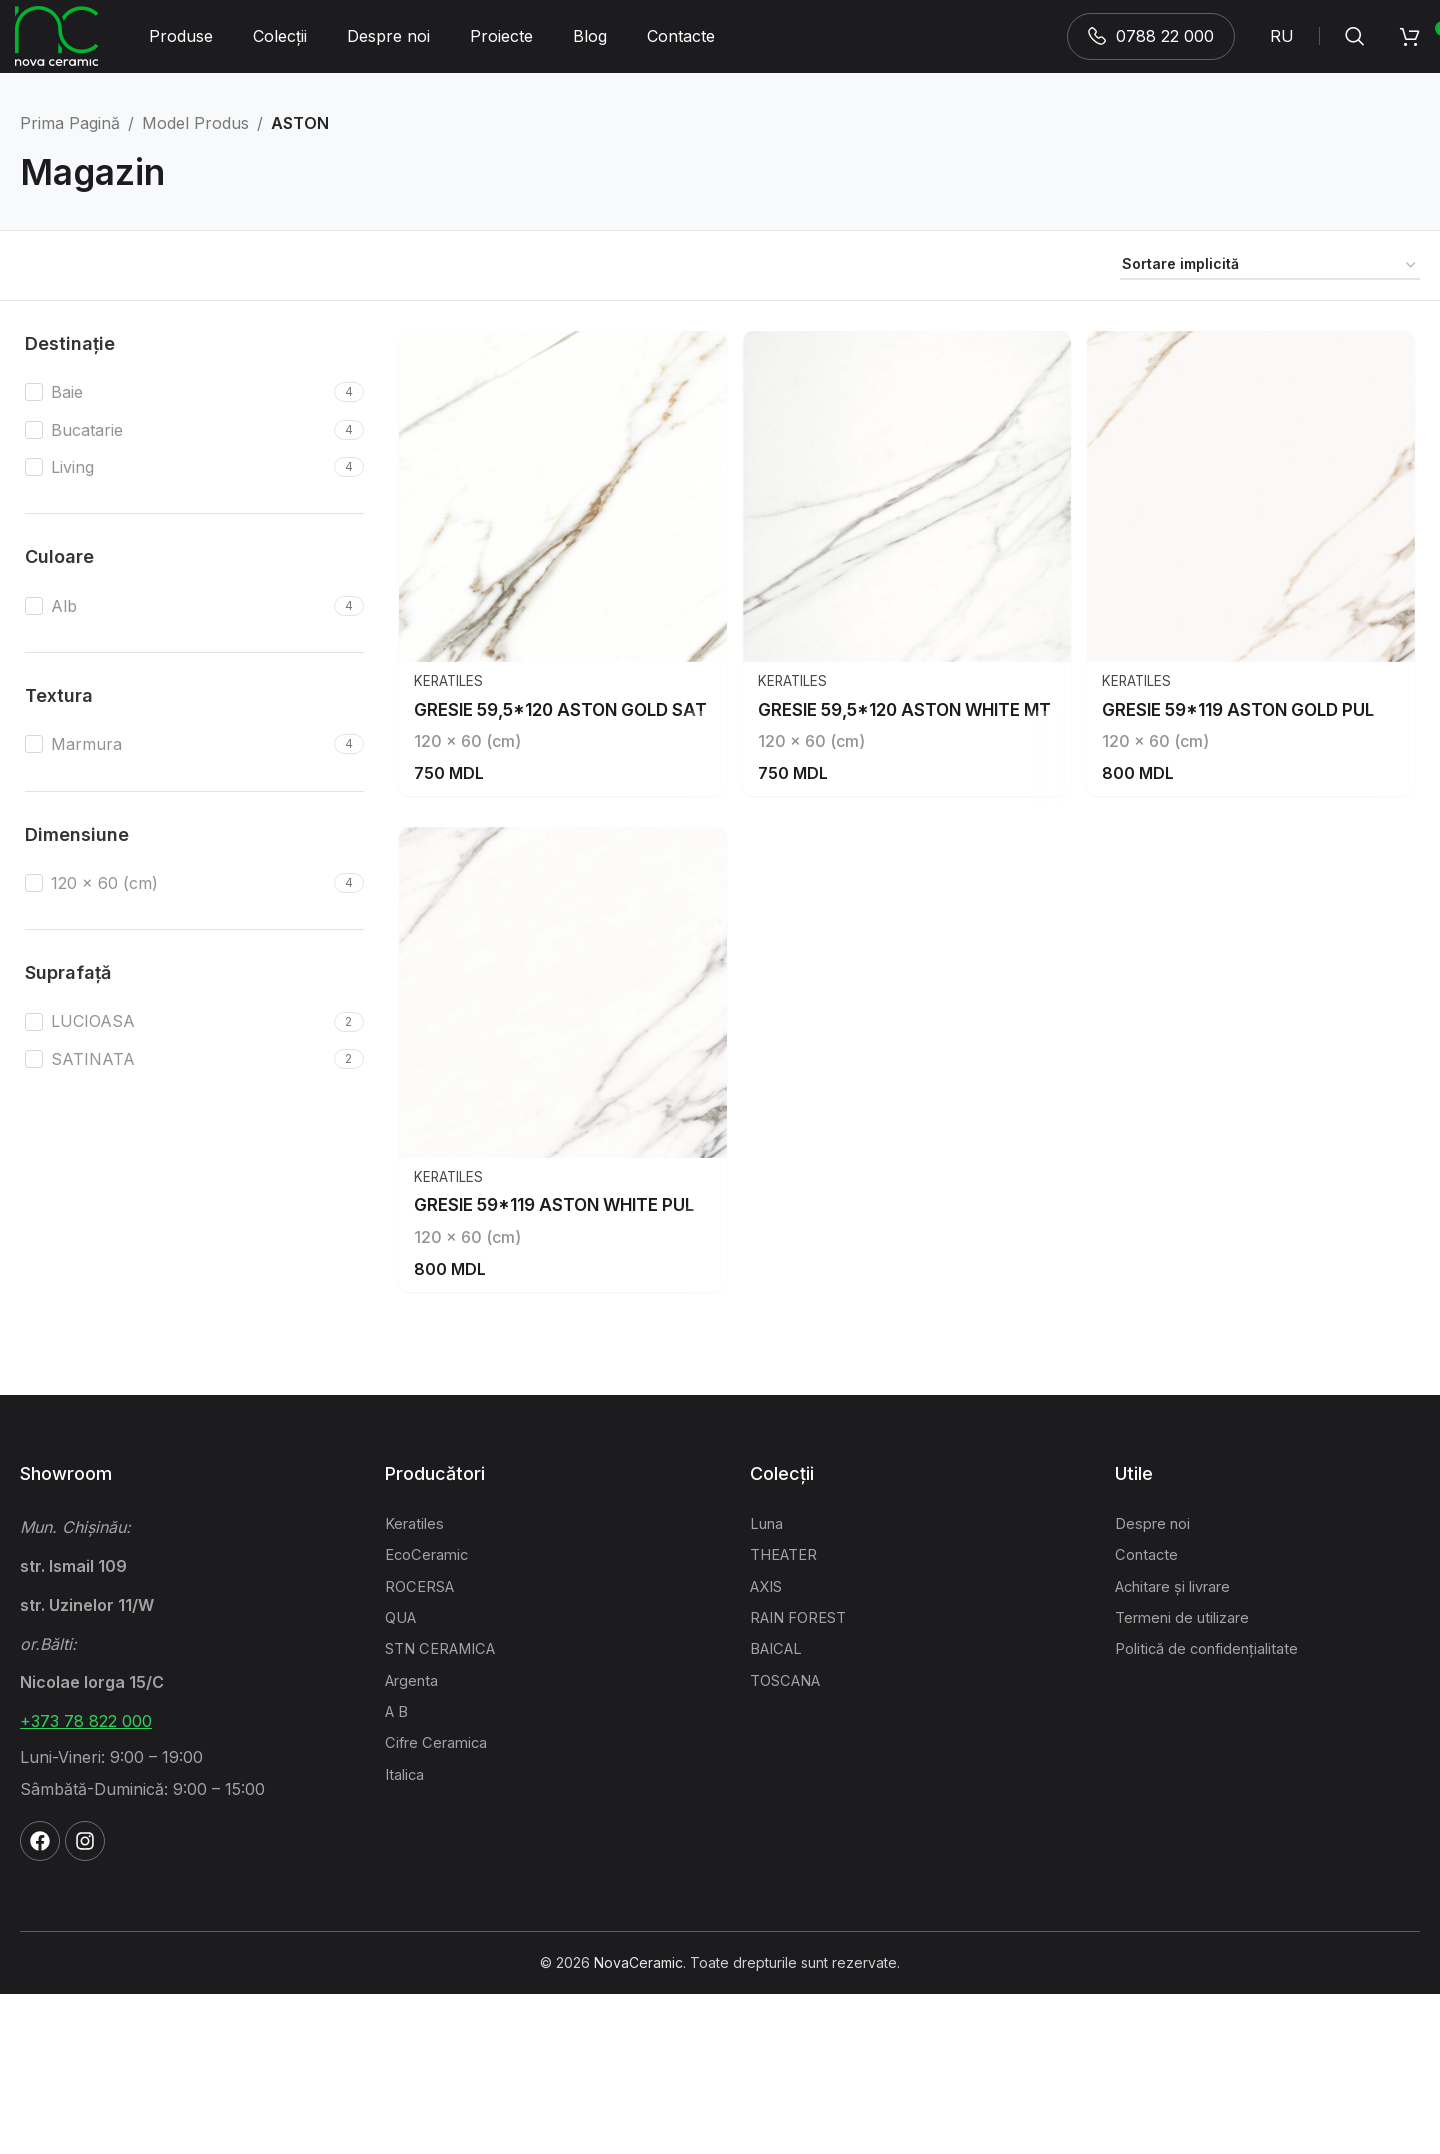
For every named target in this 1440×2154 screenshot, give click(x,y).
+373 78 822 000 (86, 1881)
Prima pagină (70, 140)
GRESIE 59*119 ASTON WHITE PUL (564, 1364)
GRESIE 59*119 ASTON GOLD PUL (1250, 795)
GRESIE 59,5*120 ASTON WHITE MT (915, 795)
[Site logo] (57, 43)
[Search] (1355, 45)
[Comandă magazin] (1270, 283)
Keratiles (449, 767)
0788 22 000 (1151, 44)
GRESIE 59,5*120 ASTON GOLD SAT (569, 795)
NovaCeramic (638, 2121)
